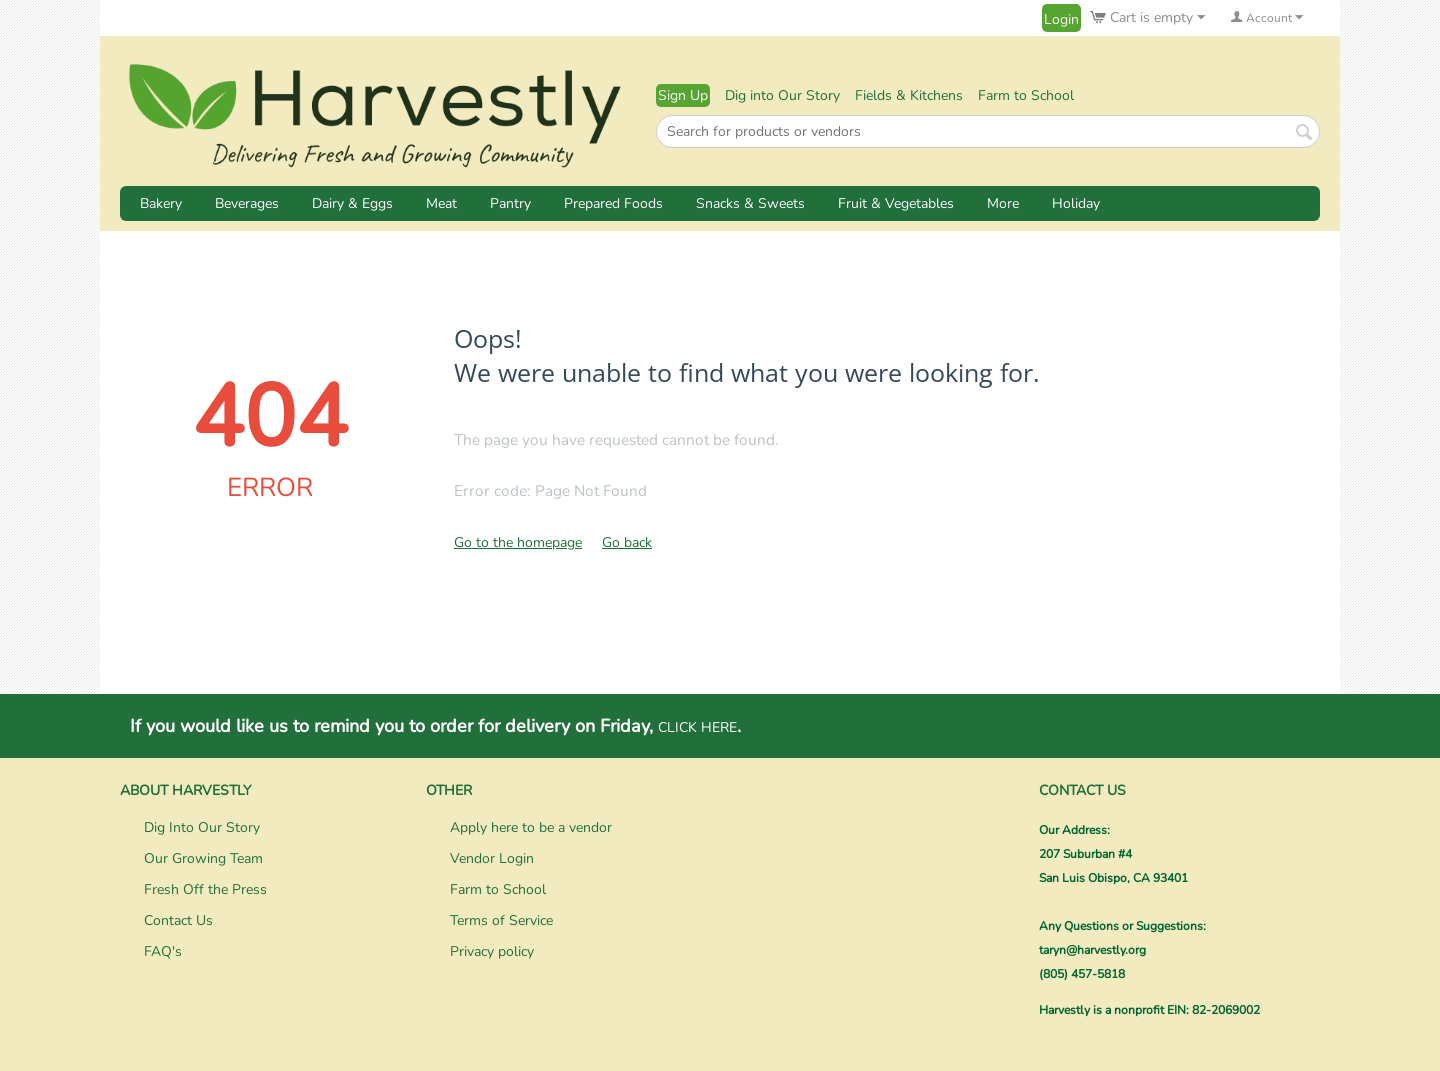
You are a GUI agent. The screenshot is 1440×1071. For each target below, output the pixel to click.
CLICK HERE (697, 727)
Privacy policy (492, 951)
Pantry (510, 203)
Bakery (161, 203)
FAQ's (163, 951)
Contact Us (178, 920)
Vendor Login (492, 858)
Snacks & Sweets (750, 203)
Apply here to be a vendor (531, 827)
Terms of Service (501, 920)
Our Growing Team (203, 858)
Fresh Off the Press (205, 889)
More (1003, 203)
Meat (441, 203)
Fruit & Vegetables (896, 203)
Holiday (1076, 203)
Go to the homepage (518, 542)
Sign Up (683, 95)
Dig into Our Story (782, 95)
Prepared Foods (613, 203)
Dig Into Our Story (202, 827)
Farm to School (1026, 95)
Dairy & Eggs (352, 203)
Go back (627, 542)
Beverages (247, 203)
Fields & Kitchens (909, 95)
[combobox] (988, 131)
